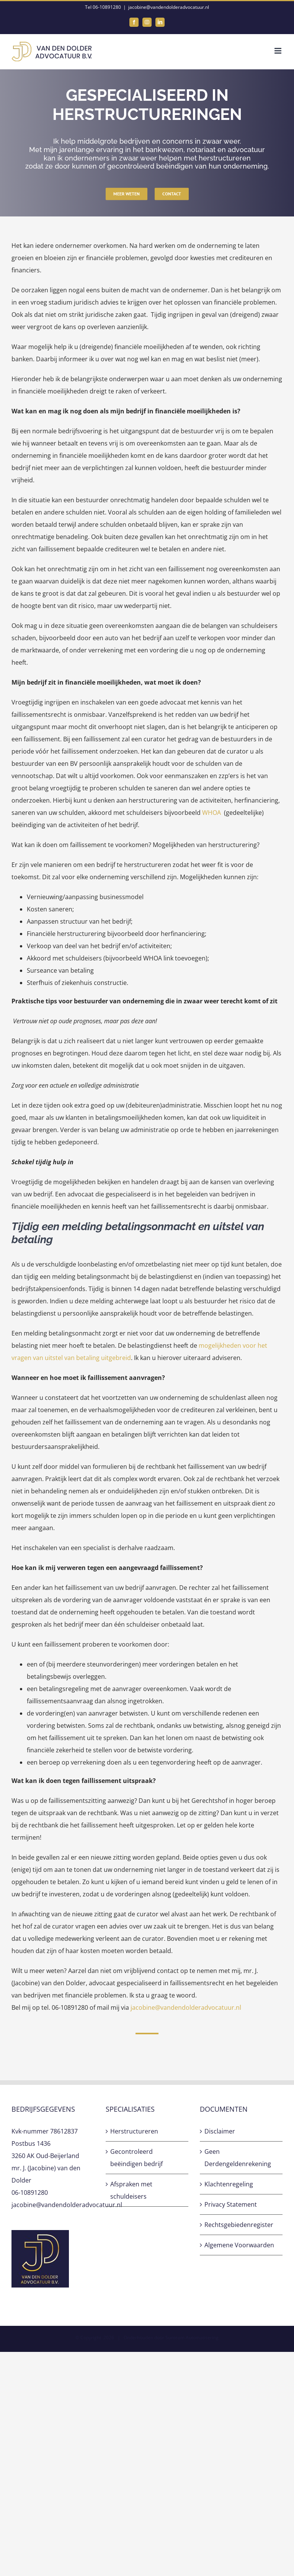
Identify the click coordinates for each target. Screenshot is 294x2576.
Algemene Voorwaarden (239, 2245)
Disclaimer (219, 2131)
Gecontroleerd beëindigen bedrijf (136, 2157)
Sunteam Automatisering (192, 2337)
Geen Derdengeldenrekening (237, 2157)
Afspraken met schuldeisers (131, 2190)
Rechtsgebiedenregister (238, 2224)
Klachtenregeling (228, 2184)
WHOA (211, 812)
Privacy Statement (230, 2204)
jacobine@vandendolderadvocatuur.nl (168, 7)
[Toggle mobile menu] (278, 51)
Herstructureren (134, 2131)
